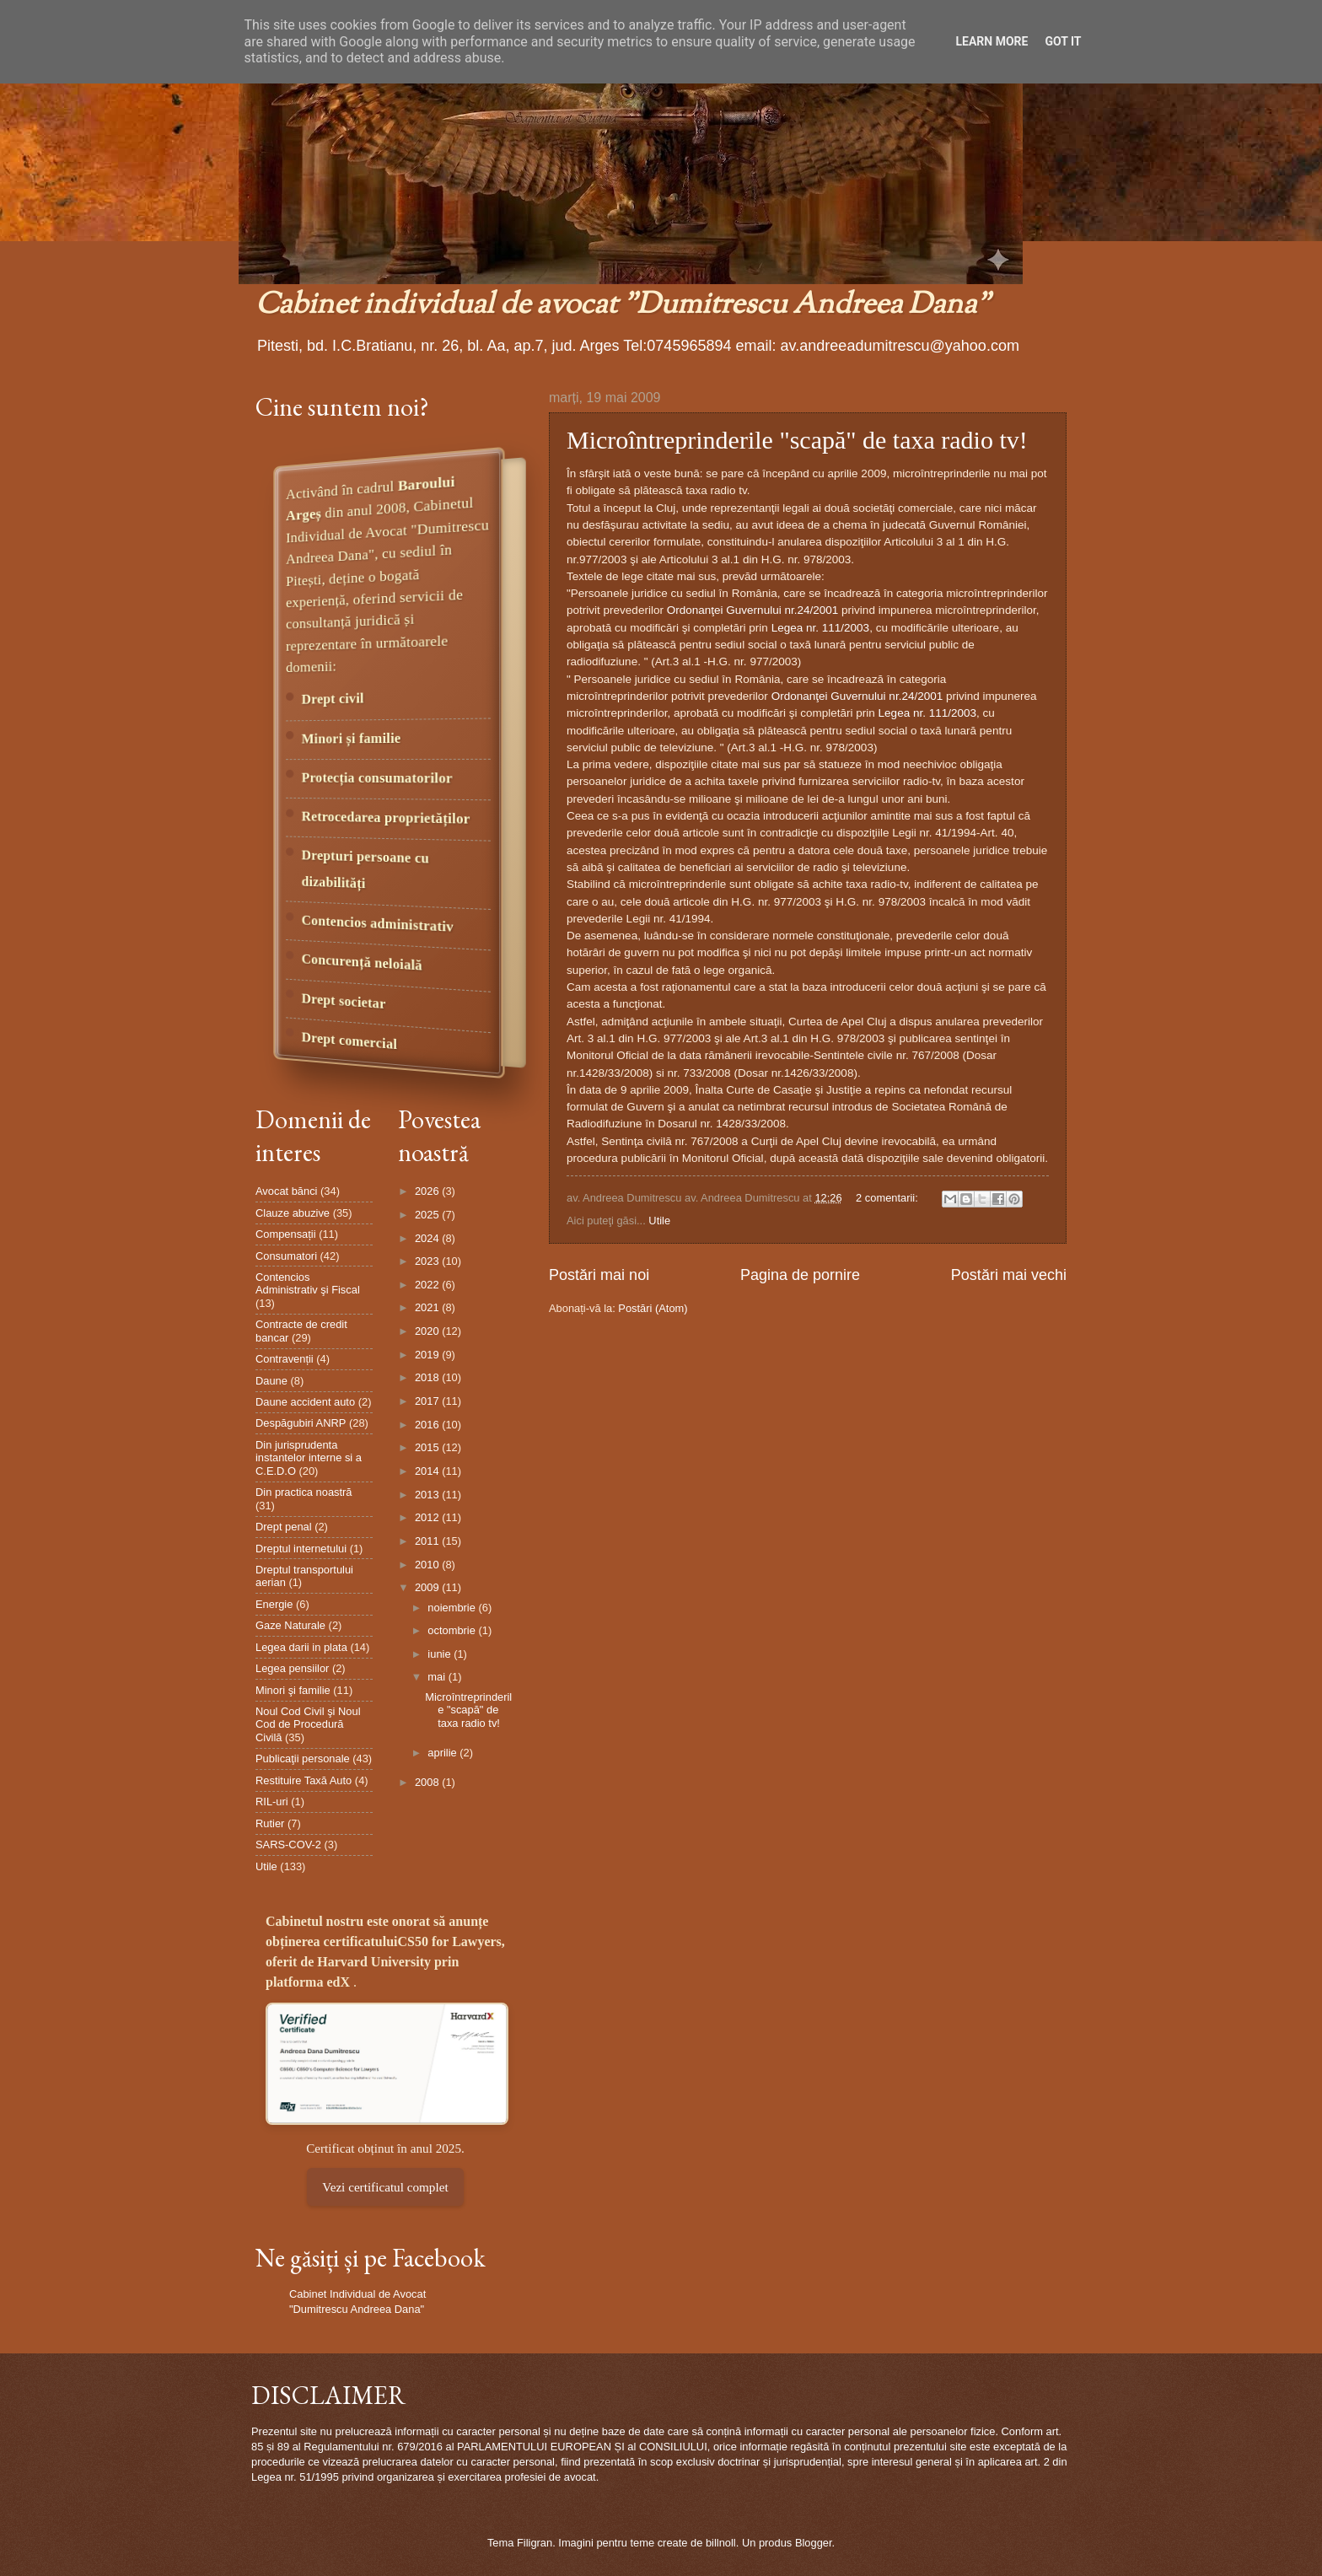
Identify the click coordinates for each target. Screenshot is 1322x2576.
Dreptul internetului (301, 1548)
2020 (428, 1331)
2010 (428, 1564)
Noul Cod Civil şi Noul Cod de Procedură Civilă (308, 1724)
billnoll (721, 2542)
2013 (428, 1494)
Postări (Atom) (652, 1308)
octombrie (452, 1630)
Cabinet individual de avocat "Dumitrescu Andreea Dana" (622, 305)
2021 (428, 1307)
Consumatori (286, 1256)
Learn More (991, 41)
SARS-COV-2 (288, 1844)
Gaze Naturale (290, 1625)
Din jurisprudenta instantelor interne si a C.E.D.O (308, 1458)
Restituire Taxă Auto (303, 1780)
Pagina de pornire (800, 1274)
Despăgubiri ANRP (300, 1423)
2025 (428, 1214)
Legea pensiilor (292, 1668)
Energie (274, 1604)
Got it (1063, 41)
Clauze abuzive (292, 1213)
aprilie (443, 1752)
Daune (271, 1380)
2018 (428, 1377)
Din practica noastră (303, 1492)
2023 (428, 1261)
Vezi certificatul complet (385, 2187)
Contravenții (284, 1359)
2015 (428, 1447)
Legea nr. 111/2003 (820, 627)
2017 (428, 1401)
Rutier (269, 1823)
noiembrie (452, 1607)
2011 (428, 1541)
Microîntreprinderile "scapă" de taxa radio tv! (797, 440)
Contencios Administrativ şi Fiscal (307, 1283)
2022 (428, 1284)
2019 (428, 1354)
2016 (428, 1424)
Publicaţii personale (302, 1758)
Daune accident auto (305, 1402)
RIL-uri (271, 1801)
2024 (428, 1238)
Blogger (813, 2542)
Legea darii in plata (301, 1647)
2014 (428, 1471)
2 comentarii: (888, 1197)
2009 (428, 1587)
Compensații (285, 1234)
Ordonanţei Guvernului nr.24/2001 (753, 610)
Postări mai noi (599, 1274)
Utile (659, 1220)
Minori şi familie (292, 1690)
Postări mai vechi (1009, 1274)
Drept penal (283, 1526)
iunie (440, 1654)
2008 (428, 1782)
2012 (428, 1517)
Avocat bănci (286, 1191)
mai (437, 1676)
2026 (428, 1191)
